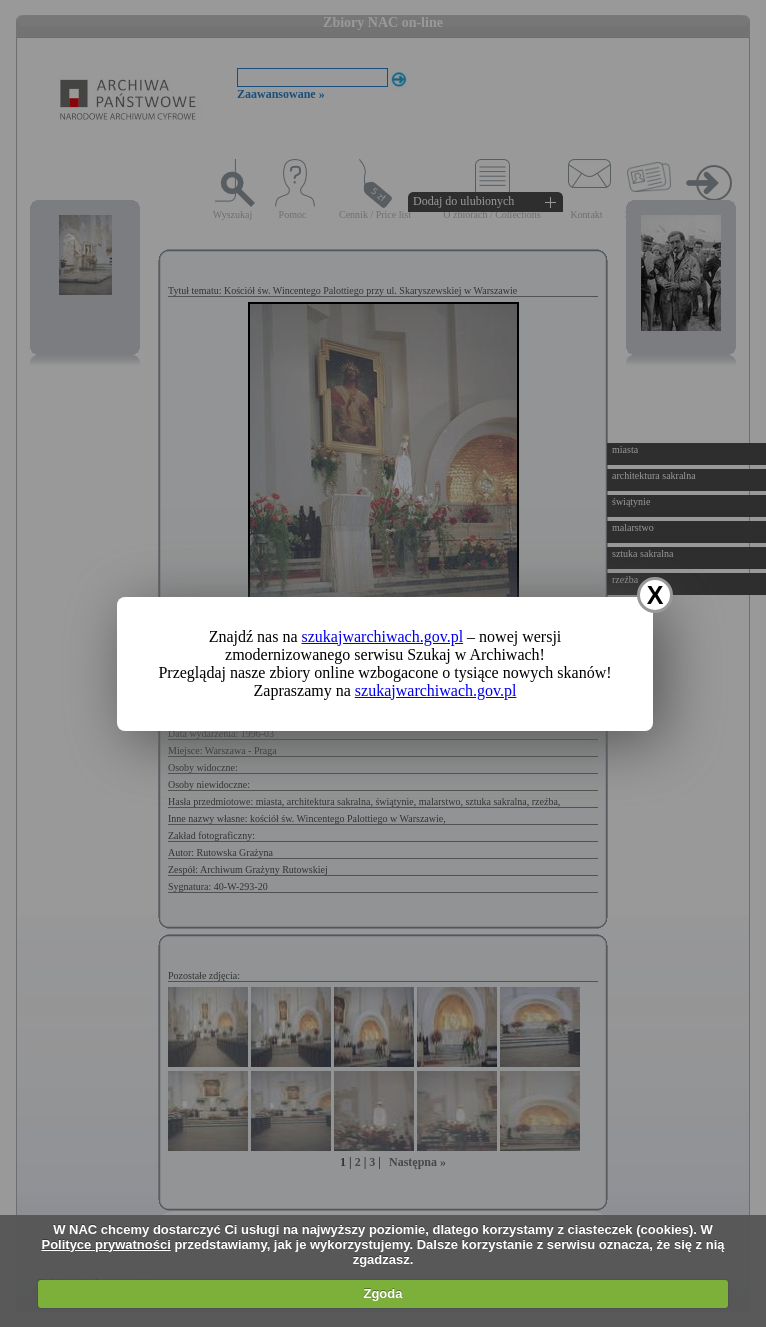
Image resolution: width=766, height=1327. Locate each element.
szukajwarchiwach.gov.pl (383, 636)
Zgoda (382, 1293)
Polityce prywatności (105, 1244)
